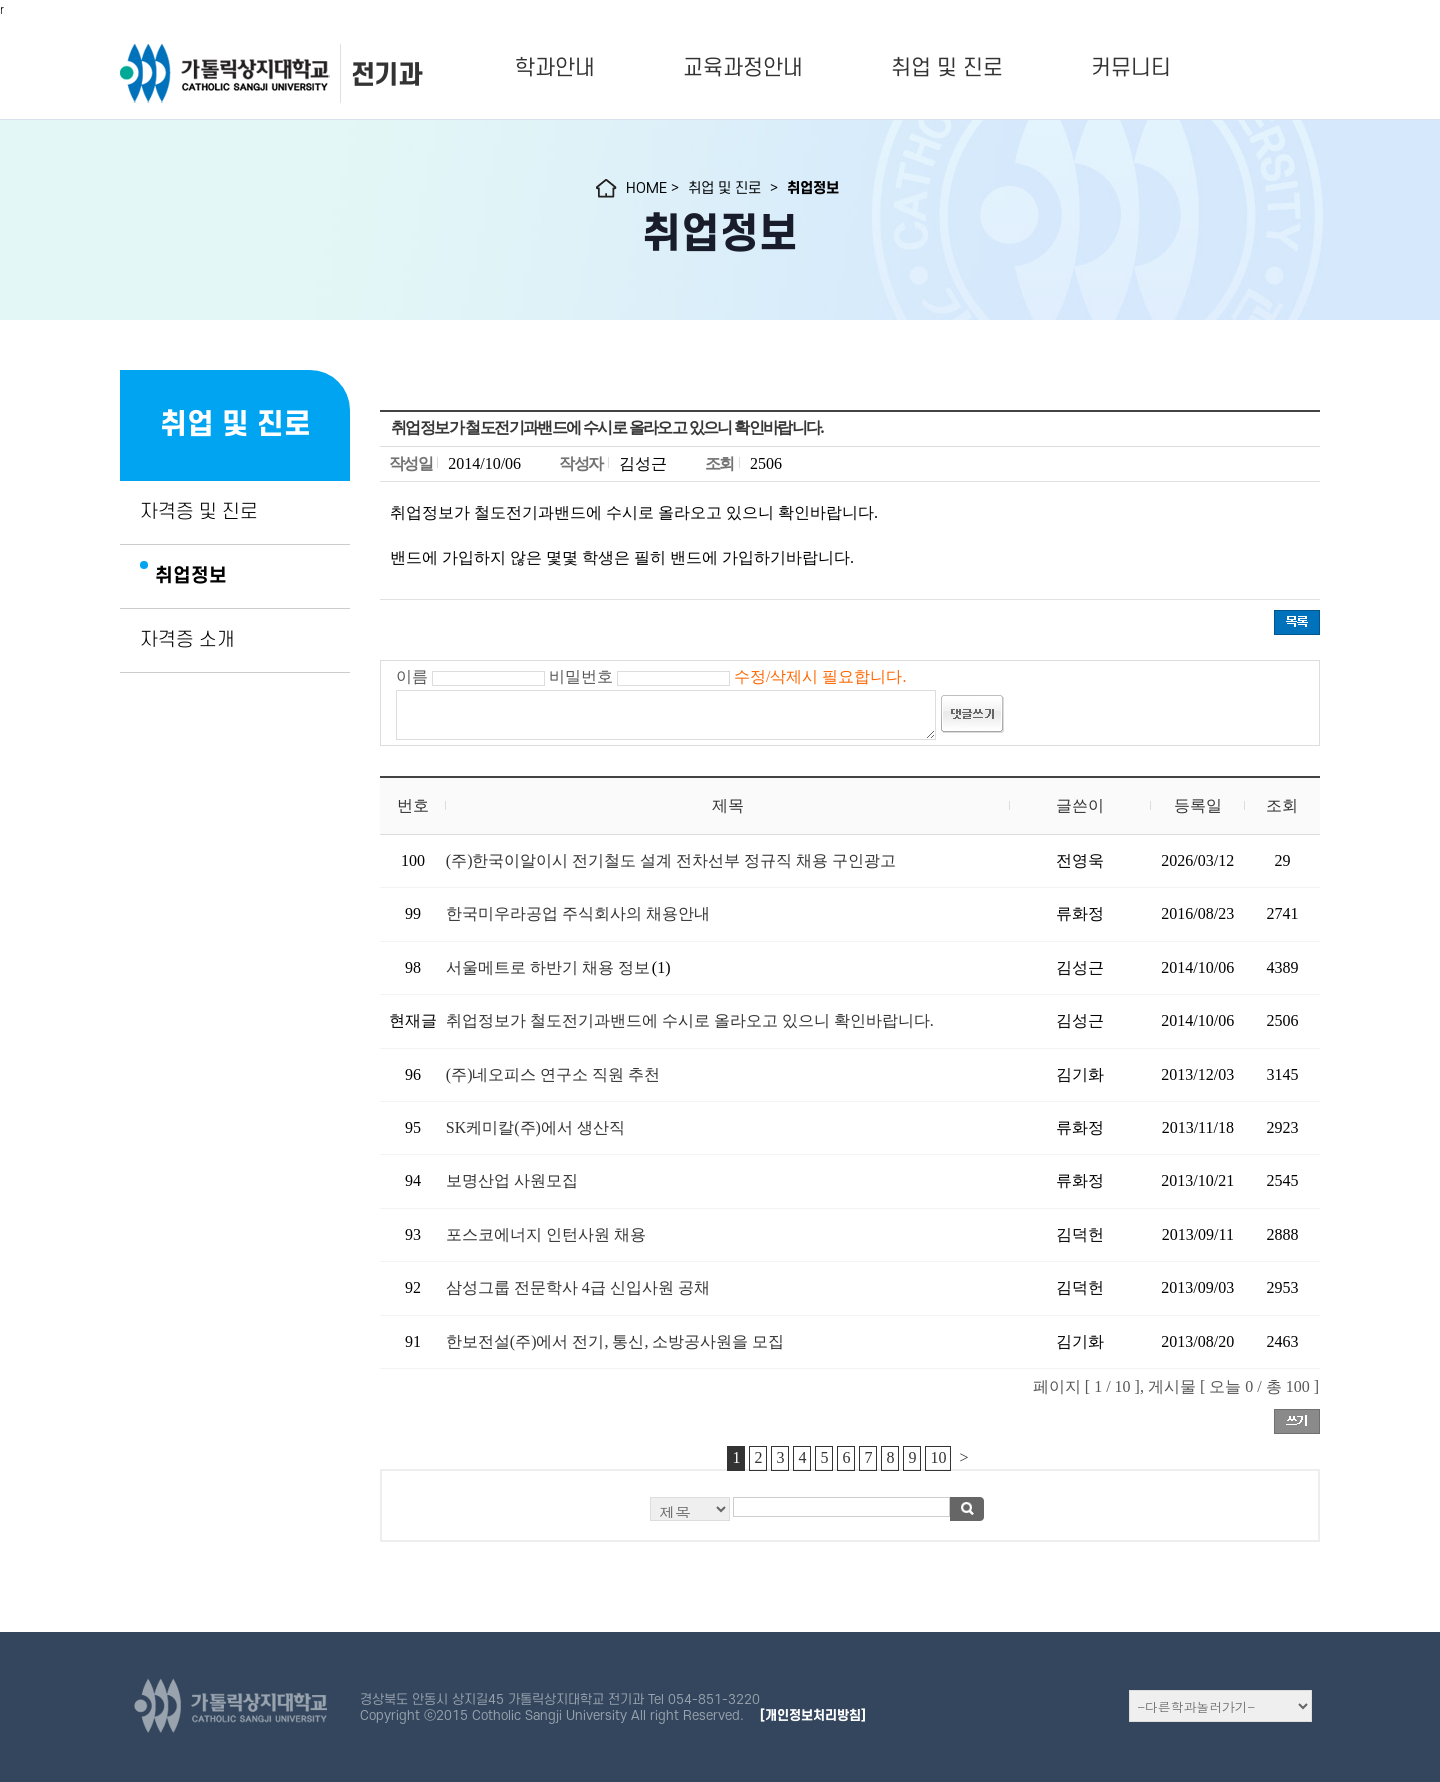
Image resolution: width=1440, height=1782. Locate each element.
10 (938, 1457)
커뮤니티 (1131, 68)
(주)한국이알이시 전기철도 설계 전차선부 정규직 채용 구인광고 (671, 860)
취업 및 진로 (947, 68)
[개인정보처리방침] (813, 1715)
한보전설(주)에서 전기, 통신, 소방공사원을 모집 (615, 1341)
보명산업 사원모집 (512, 1180)
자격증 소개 (187, 640)
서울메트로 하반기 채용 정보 (548, 967)
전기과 (386, 74)
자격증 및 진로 (199, 512)
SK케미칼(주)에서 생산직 (535, 1127)
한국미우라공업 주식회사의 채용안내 (578, 913)
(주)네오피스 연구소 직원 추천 (553, 1074)
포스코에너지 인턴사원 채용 (546, 1234)
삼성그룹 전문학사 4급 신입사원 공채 (578, 1287)
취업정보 (191, 576)
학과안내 (555, 68)
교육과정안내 (743, 68)
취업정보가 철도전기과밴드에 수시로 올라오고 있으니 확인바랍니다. (690, 1020)
